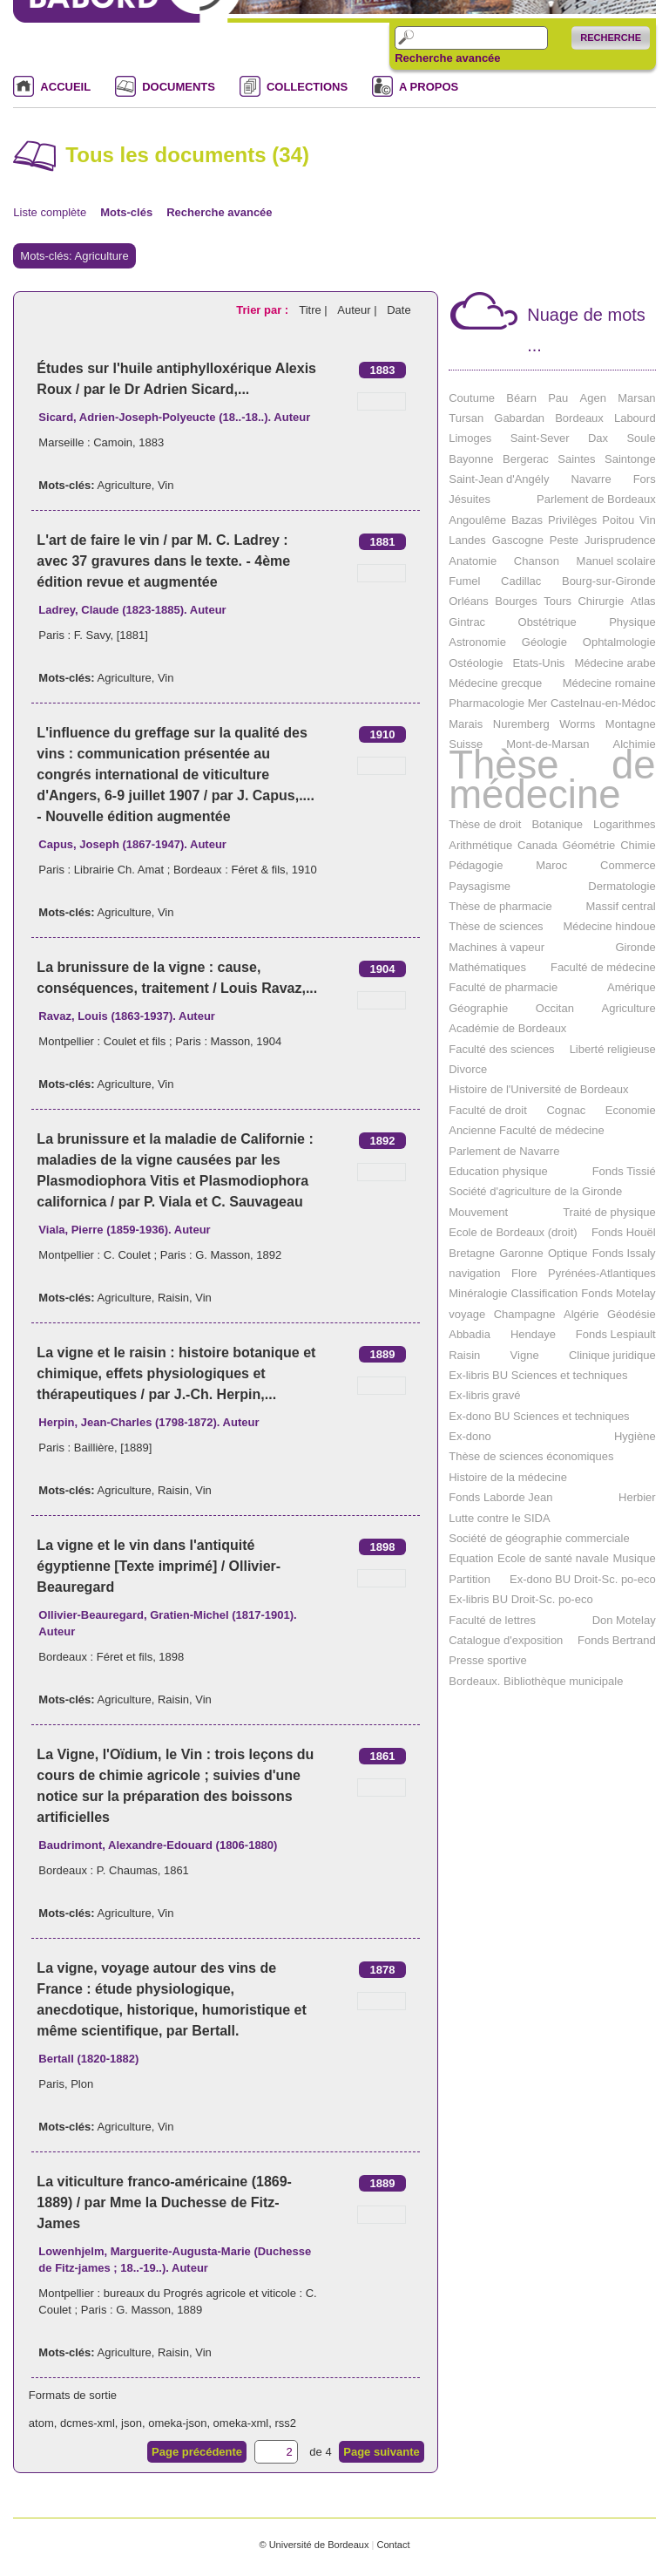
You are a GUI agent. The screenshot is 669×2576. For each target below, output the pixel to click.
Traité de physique (609, 1212)
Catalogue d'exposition (506, 1640)
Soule (640, 438)
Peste (564, 540)
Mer (537, 703)
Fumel (464, 581)
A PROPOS (428, 86)
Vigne (524, 1355)
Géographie (478, 1008)
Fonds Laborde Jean (500, 1497)
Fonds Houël (623, 1232)
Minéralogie (478, 1293)
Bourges (516, 601)
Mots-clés (126, 212)
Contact (392, 2544)
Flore (524, 1273)
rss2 (285, 2423)
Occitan (555, 1008)
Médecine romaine (609, 683)
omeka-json (177, 2423)
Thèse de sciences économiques (531, 1456)
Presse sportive (488, 1660)
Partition (469, 1579)
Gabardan (519, 418)
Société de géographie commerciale (539, 1538)
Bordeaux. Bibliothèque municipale (536, 1681)
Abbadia (469, 1334)
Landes (467, 540)
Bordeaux (579, 418)
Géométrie (589, 845)
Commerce (628, 865)
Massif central (620, 906)
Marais (466, 724)
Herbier (637, 1497)
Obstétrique (547, 622)
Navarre (591, 479)
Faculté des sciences (501, 1049)
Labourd (635, 418)
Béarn (521, 397)
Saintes (576, 459)
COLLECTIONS (307, 86)
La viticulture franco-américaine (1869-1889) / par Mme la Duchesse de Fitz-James (164, 2202)
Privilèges (572, 520)
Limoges (470, 438)
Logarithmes (624, 824)
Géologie (544, 642)
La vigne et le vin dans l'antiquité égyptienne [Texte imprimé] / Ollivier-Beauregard (158, 1566)
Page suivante (381, 2451)
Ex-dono (469, 1436)
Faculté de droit (488, 1110)
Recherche (610, 37)
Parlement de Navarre (504, 1151)
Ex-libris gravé (484, 1395)
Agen (593, 397)
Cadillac (521, 581)
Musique (633, 1558)
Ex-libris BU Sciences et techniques (538, 1375)
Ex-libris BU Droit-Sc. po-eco (520, 1599)
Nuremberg (521, 724)
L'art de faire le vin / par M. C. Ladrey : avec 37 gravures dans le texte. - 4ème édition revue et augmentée (163, 561)
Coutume (472, 397)
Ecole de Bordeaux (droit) (513, 1232)
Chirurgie (601, 601)
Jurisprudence (620, 540)
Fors (644, 479)
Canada (537, 845)
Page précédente (197, 2451)
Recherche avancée (447, 58)
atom (41, 2423)
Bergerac (526, 459)
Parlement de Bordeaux (596, 499)
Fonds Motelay (618, 1293)
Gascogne (518, 540)
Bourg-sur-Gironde (609, 581)
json (131, 2423)
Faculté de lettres (492, 1620)
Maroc (551, 865)
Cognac (565, 1110)
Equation (471, 1558)
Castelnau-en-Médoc (603, 703)
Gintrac (467, 622)
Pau (558, 397)
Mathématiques (487, 967)
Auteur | (358, 309)
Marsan (636, 397)
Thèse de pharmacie (500, 906)
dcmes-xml (87, 2423)
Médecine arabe (614, 662)
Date (398, 309)
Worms (577, 724)
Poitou (618, 520)
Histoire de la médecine (508, 1477)
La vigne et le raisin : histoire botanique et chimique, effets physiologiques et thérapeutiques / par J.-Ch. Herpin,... (176, 1373)
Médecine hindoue (609, 926)
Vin (166, 485)
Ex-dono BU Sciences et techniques (539, 1416)
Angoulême (477, 520)
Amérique (631, 987)
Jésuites (469, 499)
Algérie (581, 1314)
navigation (474, 1273)
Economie (630, 1110)
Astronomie (477, 642)
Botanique (557, 824)
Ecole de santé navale (553, 1558)
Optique (568, 1253)
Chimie (637, 845)
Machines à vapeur (496, 947)
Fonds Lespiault (616, 1334)
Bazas (527, 520)
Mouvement (478, 1212)
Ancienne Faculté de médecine (527, 1130)
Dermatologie (621, 886)
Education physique (498, 1171)
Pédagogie (476, 865)
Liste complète (49, 212)
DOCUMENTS (178, 86)
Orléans (469, 601)
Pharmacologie (486, 703)
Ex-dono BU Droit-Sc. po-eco (583, 1579)
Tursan (466, 418)
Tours (557, 601)
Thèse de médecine (552, 780)
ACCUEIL (65, 86)
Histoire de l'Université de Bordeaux (538, 1089)
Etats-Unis (538, 662)
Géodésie (631, 1314)
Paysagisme (479, 886)
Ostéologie (476, 662)
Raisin (173, 1297)
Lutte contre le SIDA (499, 1518)
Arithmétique (480, 845)
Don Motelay (624, 1620)
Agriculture (125, 485)
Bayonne (471, 459)
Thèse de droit (485, 824)
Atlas (643, 601)
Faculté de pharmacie (503, 987)
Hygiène (635, 1436)
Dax (598, 438)
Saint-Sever (540, 438)
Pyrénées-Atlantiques (602, 1273)
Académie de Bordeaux (507, 1028)
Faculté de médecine (603, 967)
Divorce (468, 1069)
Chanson (536, 561)
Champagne (525, 1314)
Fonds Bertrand (617, 1640)
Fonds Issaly (624, 1253)
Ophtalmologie (619, 642)
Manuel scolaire (616, 561)
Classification (544, 1293)
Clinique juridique (612, 1355)
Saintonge (630, 459)
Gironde (635, 947)
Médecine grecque (495, 683)
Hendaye (533, 1334)
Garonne (521, 1253)
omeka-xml (241, 2423)
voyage (467, 1314)
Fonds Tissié (624, 1171)
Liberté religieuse (613, 1049)
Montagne (630, 724)
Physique (632, 622)
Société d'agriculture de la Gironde (535, 1191)
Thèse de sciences (496, 926)
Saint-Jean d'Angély (499, 479)
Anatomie (473, 561)
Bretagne (472, 1253)
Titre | (314, 309)
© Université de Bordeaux (313, 2544)
